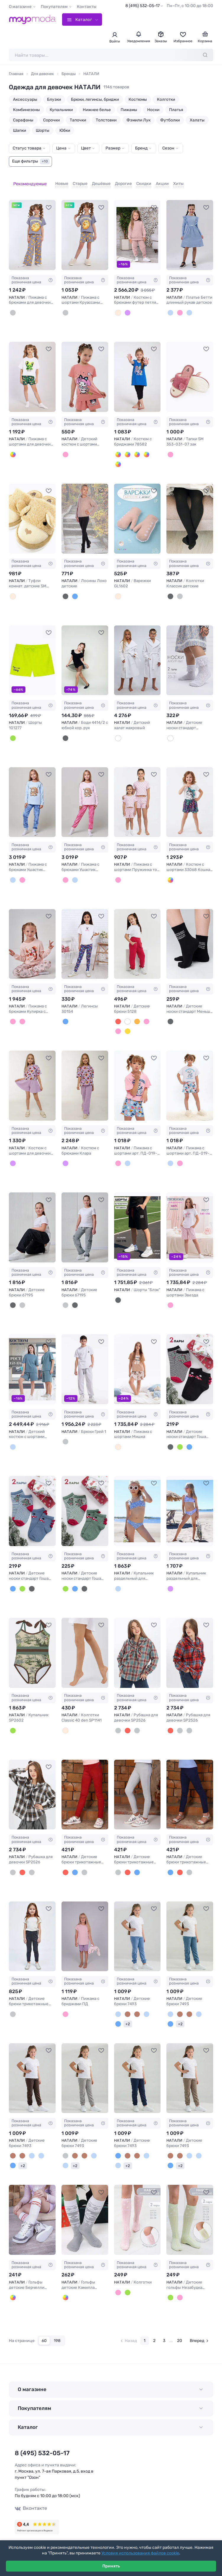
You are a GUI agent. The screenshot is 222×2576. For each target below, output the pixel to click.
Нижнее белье (97, 109)
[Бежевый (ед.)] (12, 589)
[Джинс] (189, 1439)
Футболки (170, 120)
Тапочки (78, 120)
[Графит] (179, 589)
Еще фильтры (31, 161)
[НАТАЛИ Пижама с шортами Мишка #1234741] (137, 1362)
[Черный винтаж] (12, 1298)
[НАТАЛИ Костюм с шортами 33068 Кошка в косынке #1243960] (189, 795)
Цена (61, 148)
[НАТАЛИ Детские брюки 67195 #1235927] (84, 1220)
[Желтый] (146, 447)
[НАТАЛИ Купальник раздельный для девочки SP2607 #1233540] (189, 1504)
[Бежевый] (118, 1439)
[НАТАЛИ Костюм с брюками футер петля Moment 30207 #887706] (137, 228)
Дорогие (114, 180)
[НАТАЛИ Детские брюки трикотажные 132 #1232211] (189, 1788)
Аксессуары (25, 99)
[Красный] (127, 1723)
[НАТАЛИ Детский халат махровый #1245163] (137, 653)
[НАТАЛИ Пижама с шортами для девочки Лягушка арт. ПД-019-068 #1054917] (32, 370)
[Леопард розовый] (170, 872)
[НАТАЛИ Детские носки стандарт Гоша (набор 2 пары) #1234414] (84, 1504)
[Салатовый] (12, 731)
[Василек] (65, 1014)
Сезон (168, 148)
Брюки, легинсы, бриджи (95, 99)
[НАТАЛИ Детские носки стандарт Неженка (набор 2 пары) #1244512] (189, 653)
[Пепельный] (12, 1439)
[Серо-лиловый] (65, 305)
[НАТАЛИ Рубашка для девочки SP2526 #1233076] (189, 1646)
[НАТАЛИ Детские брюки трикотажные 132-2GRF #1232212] (32, 1929)
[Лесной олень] (22, 1014)
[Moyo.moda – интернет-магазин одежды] (32, 19)
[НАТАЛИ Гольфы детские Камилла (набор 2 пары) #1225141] (84, 2213)
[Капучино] (127, 2007)
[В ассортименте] (12, 1156)
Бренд (141, 148)
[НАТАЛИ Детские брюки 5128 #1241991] (137, 937)
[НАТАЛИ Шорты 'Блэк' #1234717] (137, 1220)
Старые (71, 180)
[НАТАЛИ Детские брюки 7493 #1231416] (84, 2071)
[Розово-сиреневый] (65, 2007)
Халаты (197, 120)
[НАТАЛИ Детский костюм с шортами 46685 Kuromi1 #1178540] (84, 370)
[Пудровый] (179, 305)
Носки (153, 109)
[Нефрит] (179, 1439)
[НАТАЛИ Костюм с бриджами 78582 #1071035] (137, 370)
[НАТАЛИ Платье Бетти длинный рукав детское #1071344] (189, 228)
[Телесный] (65, 1723)
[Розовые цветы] (118, 872)
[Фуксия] (118, 1014)
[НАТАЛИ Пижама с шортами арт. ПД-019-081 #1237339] (189, 1079)
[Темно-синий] (118, 2016)
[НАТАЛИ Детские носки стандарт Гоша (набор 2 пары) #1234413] (32, 1504)
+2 (127, 2017)
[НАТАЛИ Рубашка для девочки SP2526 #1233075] (137, 1646)
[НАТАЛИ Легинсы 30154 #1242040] (84, 937)
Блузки (54, 99)
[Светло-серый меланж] (65, 1434)
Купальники (61, 109)
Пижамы (129, 109)
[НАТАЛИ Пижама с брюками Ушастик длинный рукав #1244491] (84, 795)
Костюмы (138, 99)
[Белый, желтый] (12, 2290)
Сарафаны (23, 120)
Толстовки (106, 120)
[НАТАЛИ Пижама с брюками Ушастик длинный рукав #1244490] (32, 795)
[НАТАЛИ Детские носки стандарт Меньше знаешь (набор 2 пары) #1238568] (189, 937)
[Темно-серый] (12, 2007)
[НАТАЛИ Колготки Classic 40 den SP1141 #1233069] (84, 1646)
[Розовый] (65, 447)
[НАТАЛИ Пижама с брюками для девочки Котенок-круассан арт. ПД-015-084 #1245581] (32, 228)
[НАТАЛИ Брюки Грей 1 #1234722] (84, 1362)
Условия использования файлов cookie (140, 2553)
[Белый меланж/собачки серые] (127, 1156)
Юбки (64, 130)
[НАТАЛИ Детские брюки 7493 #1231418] (189, 2071)
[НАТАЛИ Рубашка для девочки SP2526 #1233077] (32, 1788)
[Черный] (65, 589)
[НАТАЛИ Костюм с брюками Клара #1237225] (84, 1079)
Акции (153, 180)
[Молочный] (127, 1014)
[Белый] (12, 447)
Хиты (169, 180)
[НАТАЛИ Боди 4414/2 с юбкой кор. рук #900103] (84, 653)
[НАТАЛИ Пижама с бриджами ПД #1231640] (84, 1929)
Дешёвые (92, 180)
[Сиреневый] (127, 305)
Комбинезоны (26, 109)
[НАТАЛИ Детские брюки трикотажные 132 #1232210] (137, 1788)
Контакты (86, 6)
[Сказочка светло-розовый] (12, 1014)
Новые (52, 180)
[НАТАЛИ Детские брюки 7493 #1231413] (137, 1929)
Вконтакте (29, 2499)
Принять (111, 2566)
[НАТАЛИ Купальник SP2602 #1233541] (32, 1646)
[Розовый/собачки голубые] (118, 1156)
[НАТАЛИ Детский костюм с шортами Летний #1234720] (32, 1362)
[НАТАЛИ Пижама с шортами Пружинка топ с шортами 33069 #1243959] (137, 795)
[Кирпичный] (137, 1014)
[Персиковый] (146, 1014)
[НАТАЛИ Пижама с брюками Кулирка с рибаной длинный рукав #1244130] (32, 937)
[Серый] (12, 305)
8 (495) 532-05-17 (142, 5)
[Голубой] (137, 447)
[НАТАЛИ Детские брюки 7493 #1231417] (137, 2071)
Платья (176, 109)
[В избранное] (49, 200)
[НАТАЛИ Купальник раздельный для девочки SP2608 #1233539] (137, 1504)
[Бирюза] (127, 447)
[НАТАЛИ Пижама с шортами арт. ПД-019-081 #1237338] (137, 1079)
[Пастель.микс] (118, 589)
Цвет (86, 148)
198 (57, 2333)
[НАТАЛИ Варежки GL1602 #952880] (137, 512)
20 (179, 2333)
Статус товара (27, 148)
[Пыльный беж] (118, 305)
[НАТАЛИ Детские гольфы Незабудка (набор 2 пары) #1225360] (189, 2213)
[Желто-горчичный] (127, 1024)
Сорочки (51, 120)
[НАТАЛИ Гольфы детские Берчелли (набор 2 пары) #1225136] (32, 2213)
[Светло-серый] (65, 2148)
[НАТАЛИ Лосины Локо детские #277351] (84, 512)
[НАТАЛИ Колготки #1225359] (137, 2213)
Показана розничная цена (32, 273)
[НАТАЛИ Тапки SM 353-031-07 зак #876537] (189, 370)
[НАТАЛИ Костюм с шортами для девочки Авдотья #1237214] (32, 1079)
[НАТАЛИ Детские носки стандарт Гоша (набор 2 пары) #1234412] (189, 1362)
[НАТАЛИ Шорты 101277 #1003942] (32, 653)
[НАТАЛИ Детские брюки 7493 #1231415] (32, 2071)
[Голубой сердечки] (170, 305)
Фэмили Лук (138, 120)
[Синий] (118, 447)
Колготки (166, 99)
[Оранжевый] (118, 457)
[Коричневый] (137, 2007)
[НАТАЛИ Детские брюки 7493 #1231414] (189, 1929)
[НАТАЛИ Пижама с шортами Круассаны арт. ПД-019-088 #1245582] (84, 228)
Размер (113, 148)
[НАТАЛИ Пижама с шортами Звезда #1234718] (189, 1220)
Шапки (19, 130)
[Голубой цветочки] (189, 305)
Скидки (134, 180)
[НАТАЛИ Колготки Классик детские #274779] (189, 512)
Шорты (42, 130)
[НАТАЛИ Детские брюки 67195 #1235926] (32, 1220)
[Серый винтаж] (22, 1298)
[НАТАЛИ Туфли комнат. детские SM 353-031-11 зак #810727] (32, 512)
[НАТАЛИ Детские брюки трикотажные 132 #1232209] (84, 1788)
